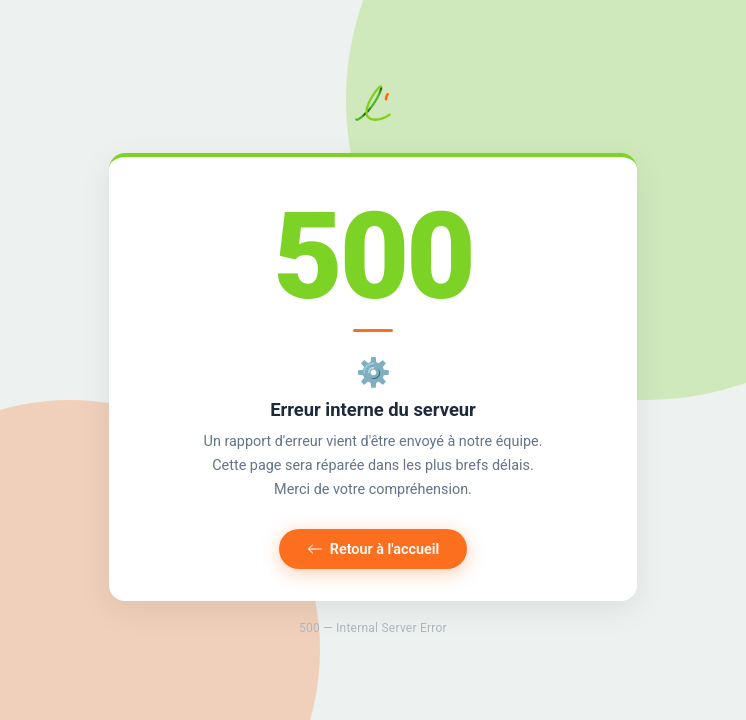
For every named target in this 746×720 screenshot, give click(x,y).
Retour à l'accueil (373, 549)
